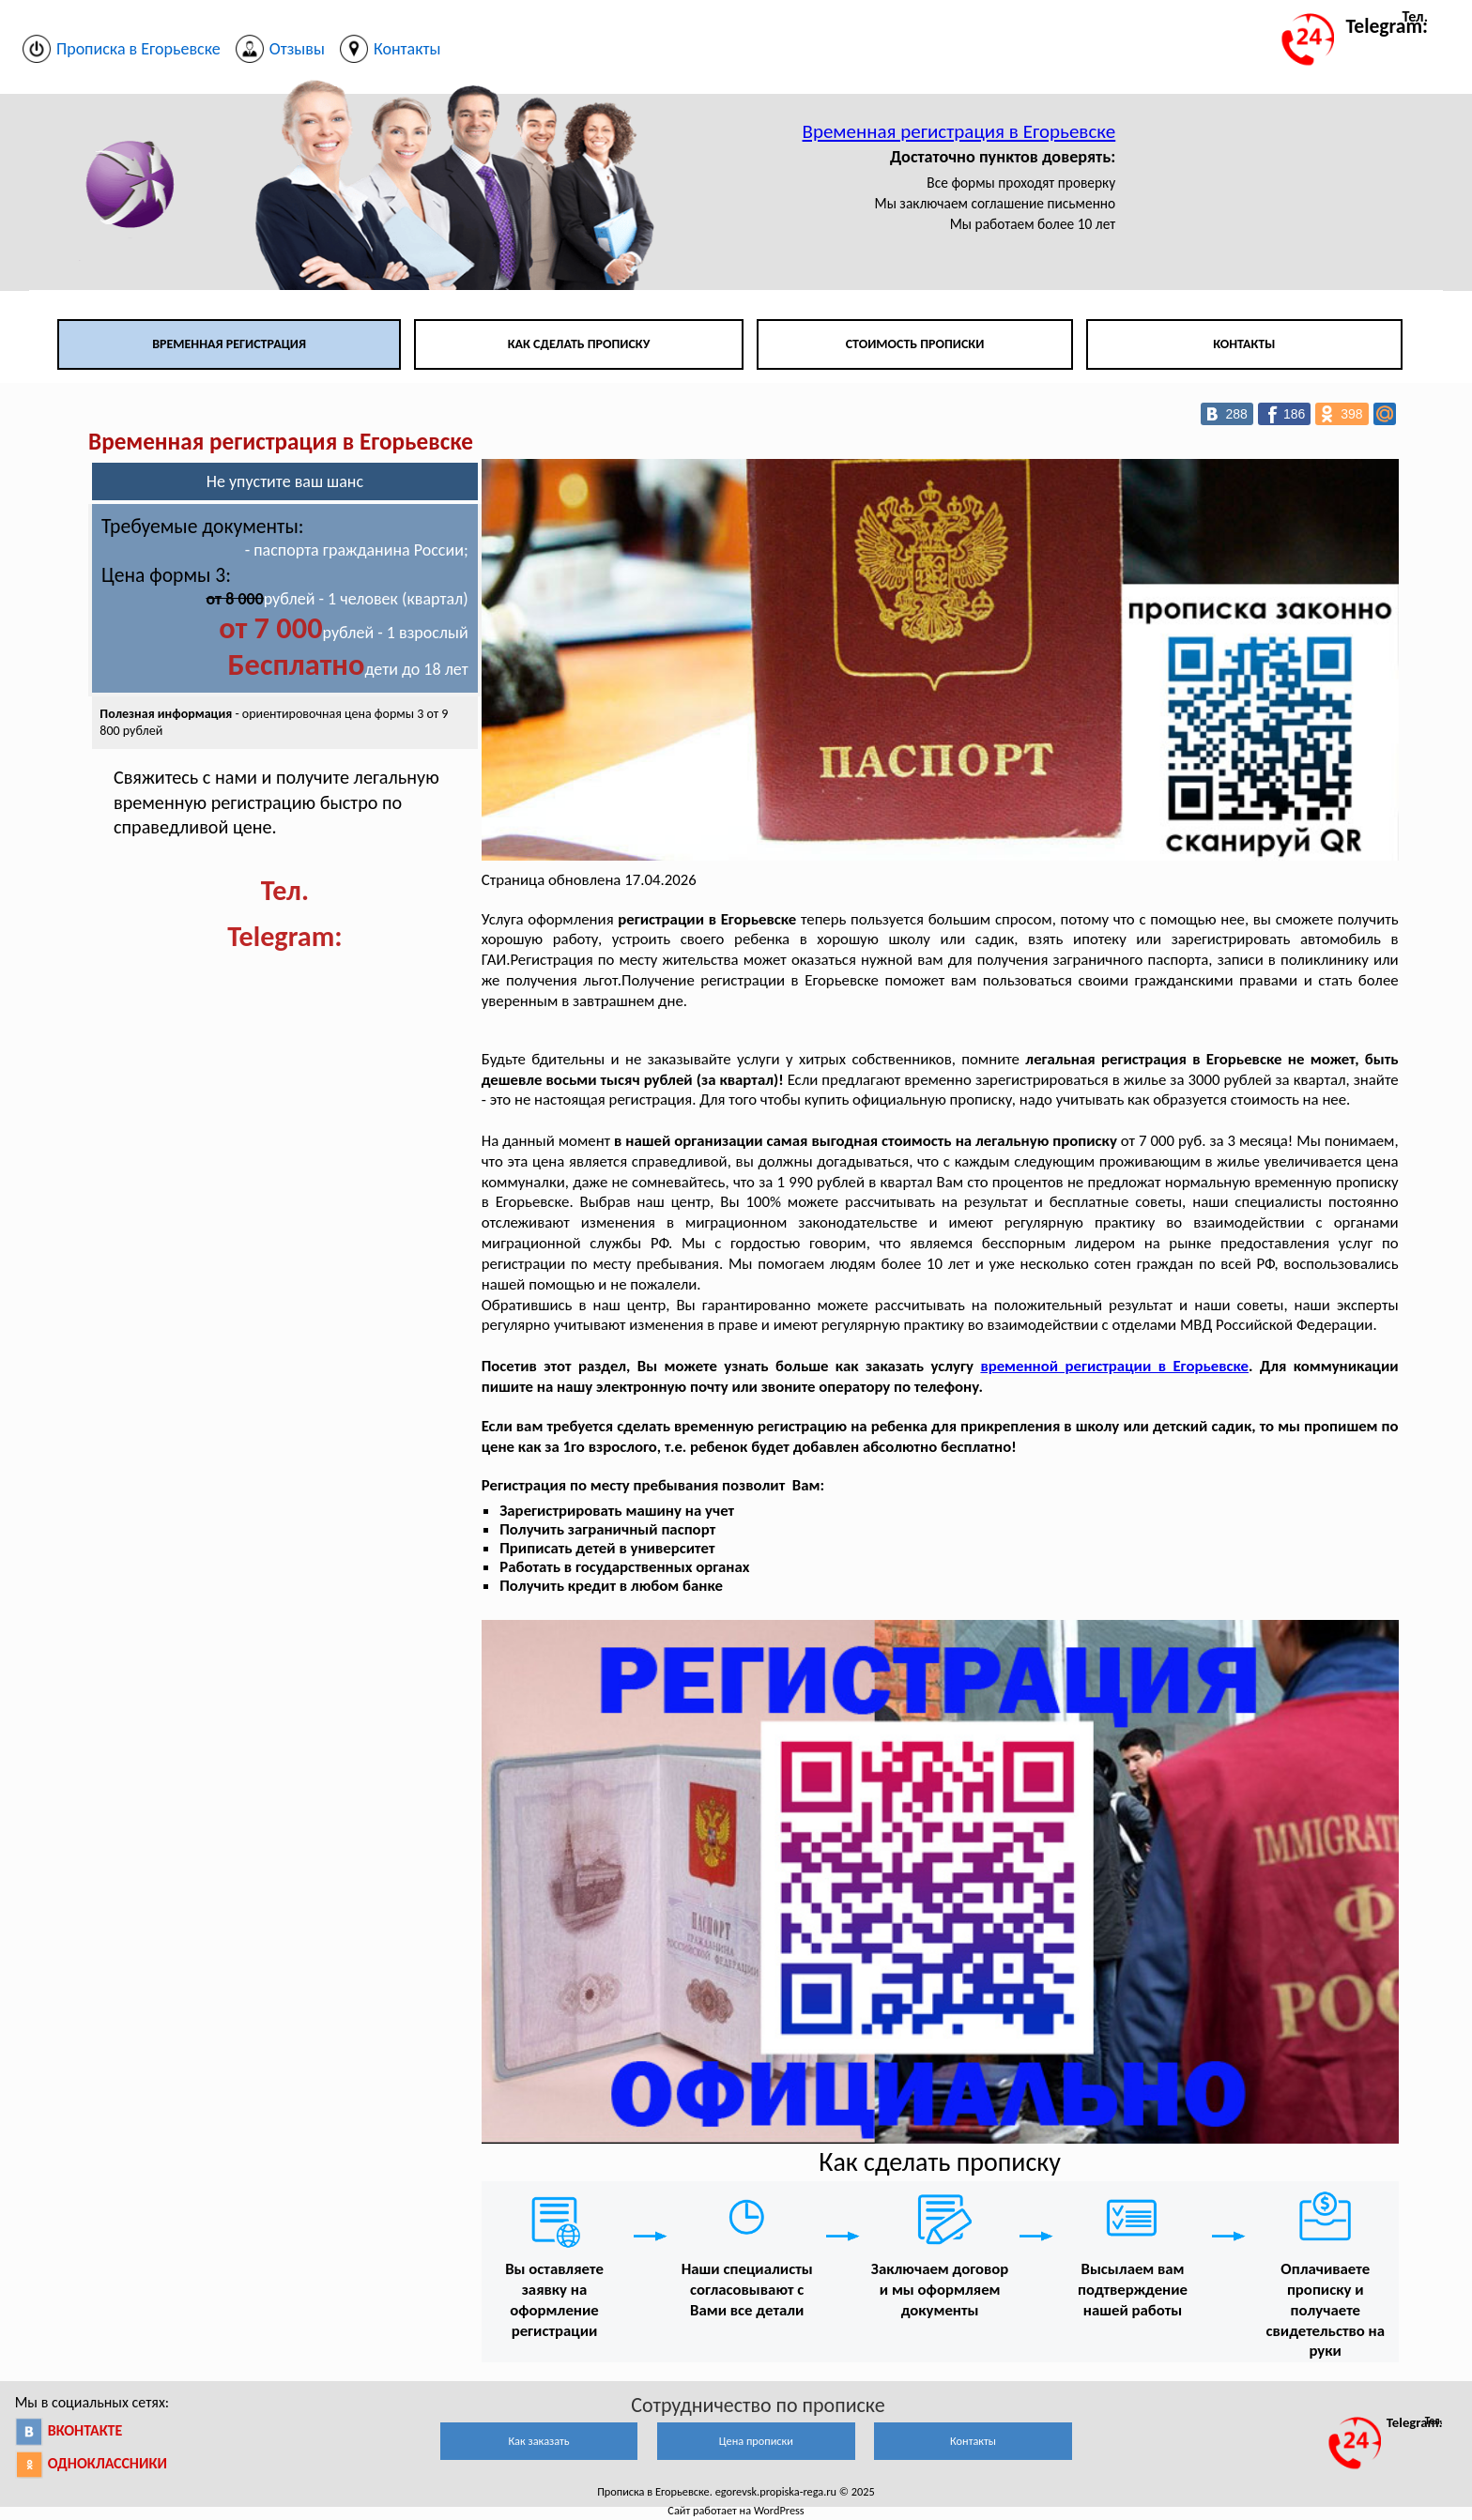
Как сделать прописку (579, 344)
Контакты (1244, 344)
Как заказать (538, 2441)
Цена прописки (756, 2441)
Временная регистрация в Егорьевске (959, 131)
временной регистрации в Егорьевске (1114, 1366)
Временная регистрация (229, 344)
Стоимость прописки (915, 344)
